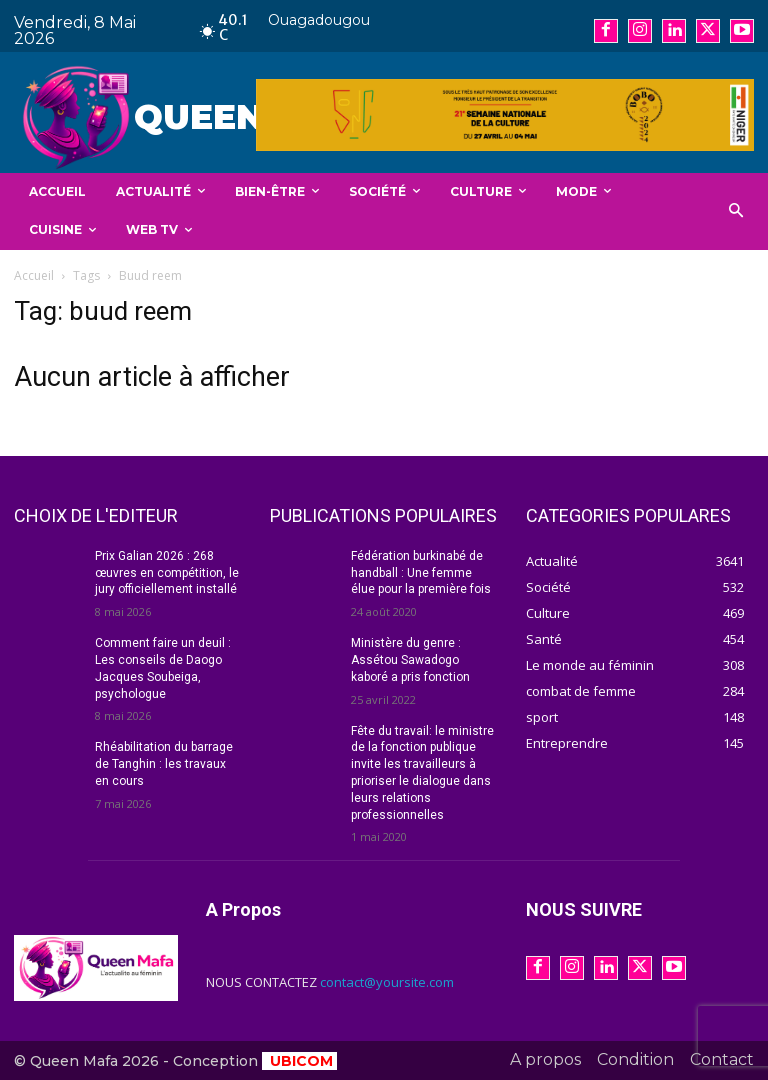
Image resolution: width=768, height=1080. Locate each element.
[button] (736, 211)
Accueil (34, 275)
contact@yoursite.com (387, 982)
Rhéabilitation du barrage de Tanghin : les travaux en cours (164, 764)
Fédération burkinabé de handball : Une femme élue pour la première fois (421, 573)
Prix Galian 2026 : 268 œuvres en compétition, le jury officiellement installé (167, 573)
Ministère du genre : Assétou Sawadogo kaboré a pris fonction (410, 660)
